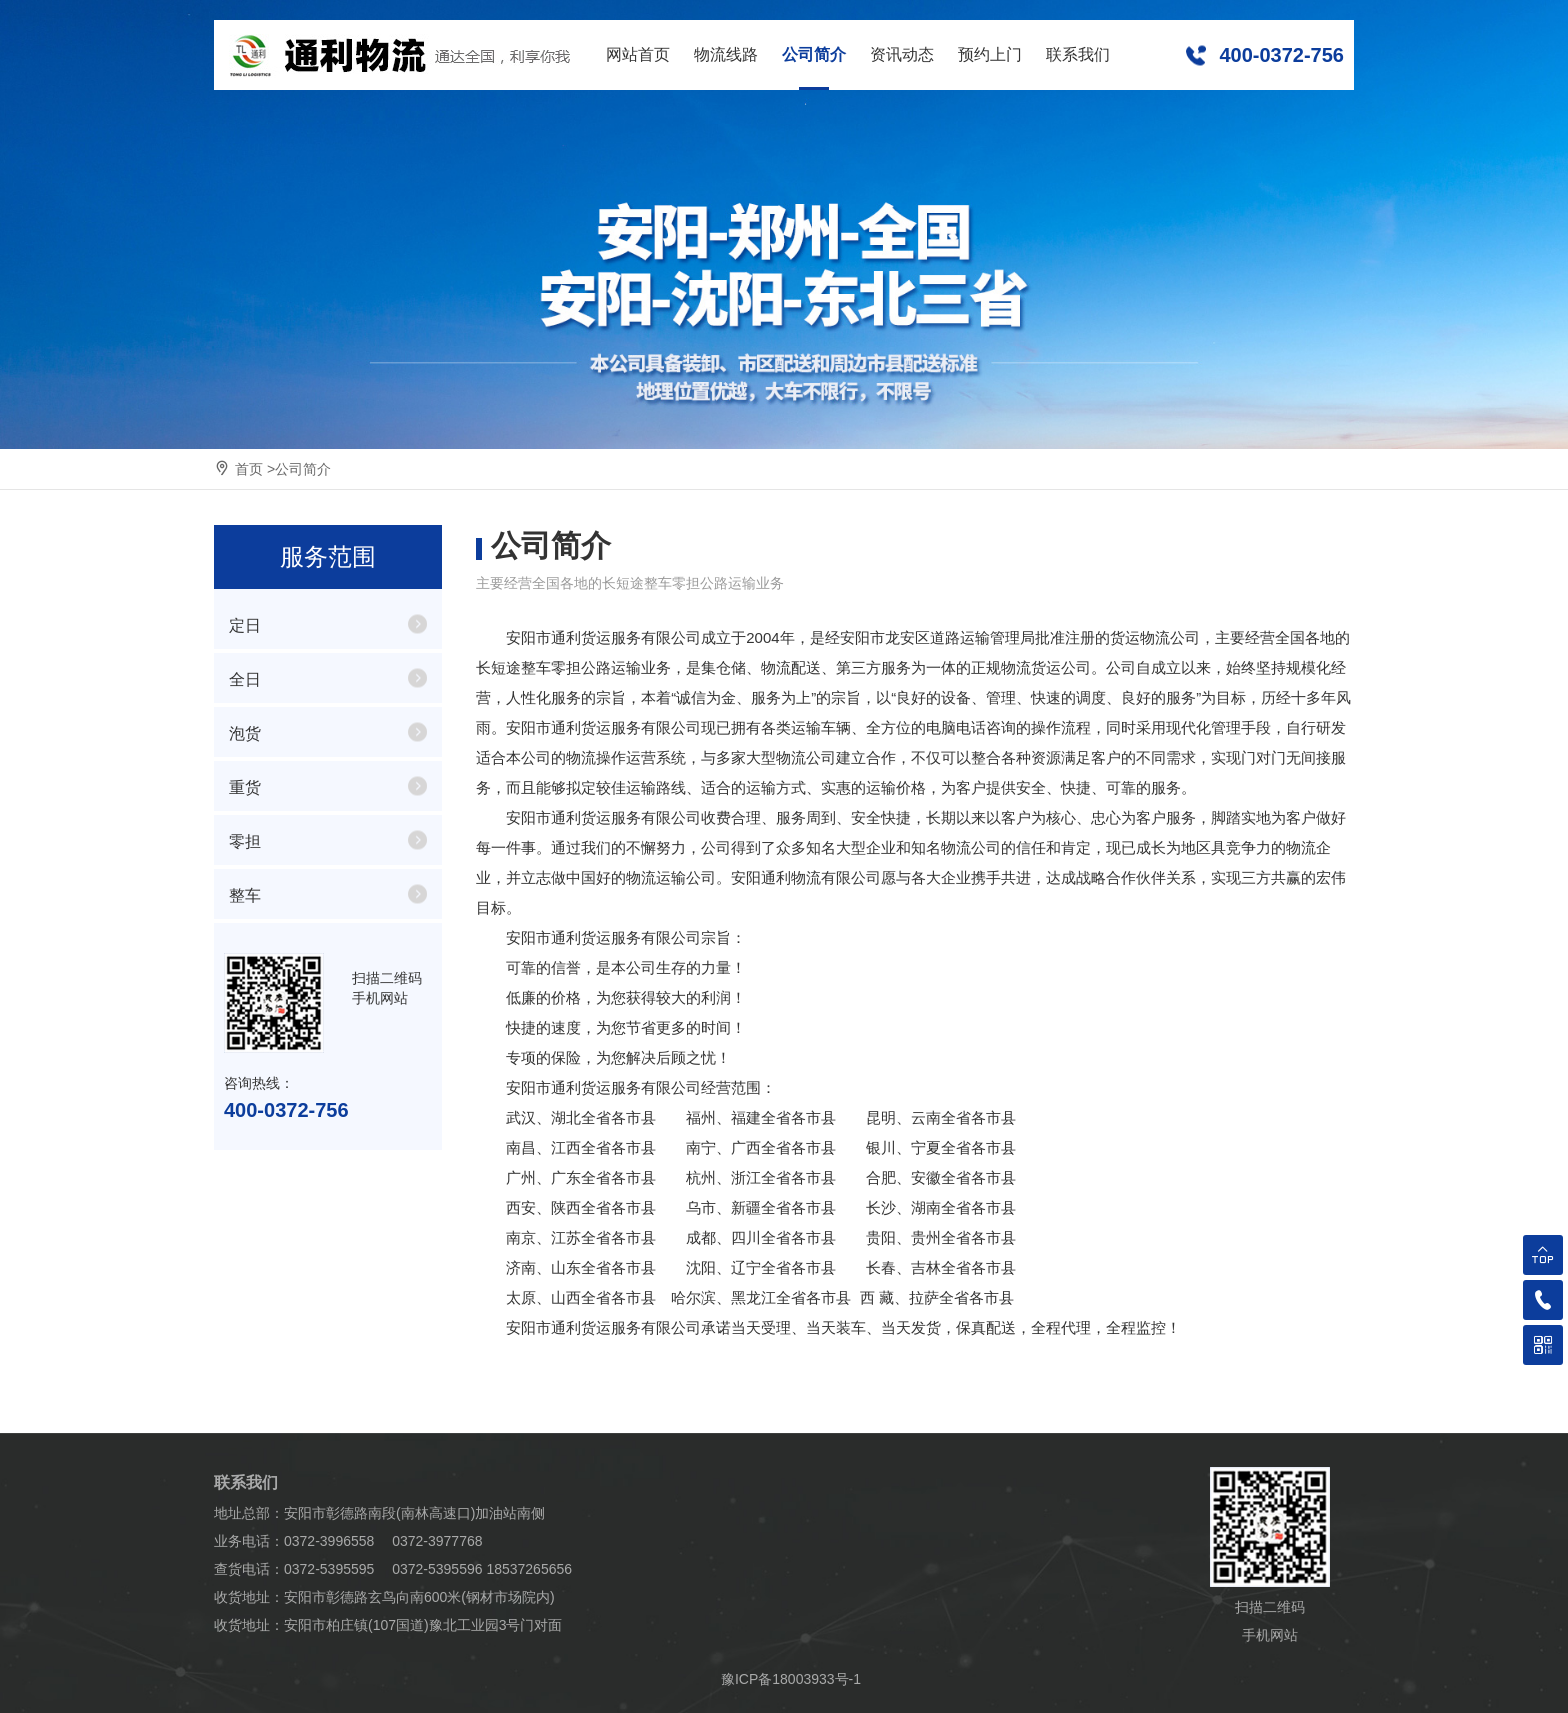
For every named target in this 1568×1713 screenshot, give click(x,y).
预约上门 (990, 54)
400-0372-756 (1281, 55)
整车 (245, 895)
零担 (245, 841)
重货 (245, 787)
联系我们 (1078, 54)
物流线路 (726, 54)
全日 (245, 679)
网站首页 (638, 54)
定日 (245, 625)
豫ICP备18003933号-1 (791, 1679)
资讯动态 (902, 54)
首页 (249, 469)
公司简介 (814, 54)
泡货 (245, 733)
